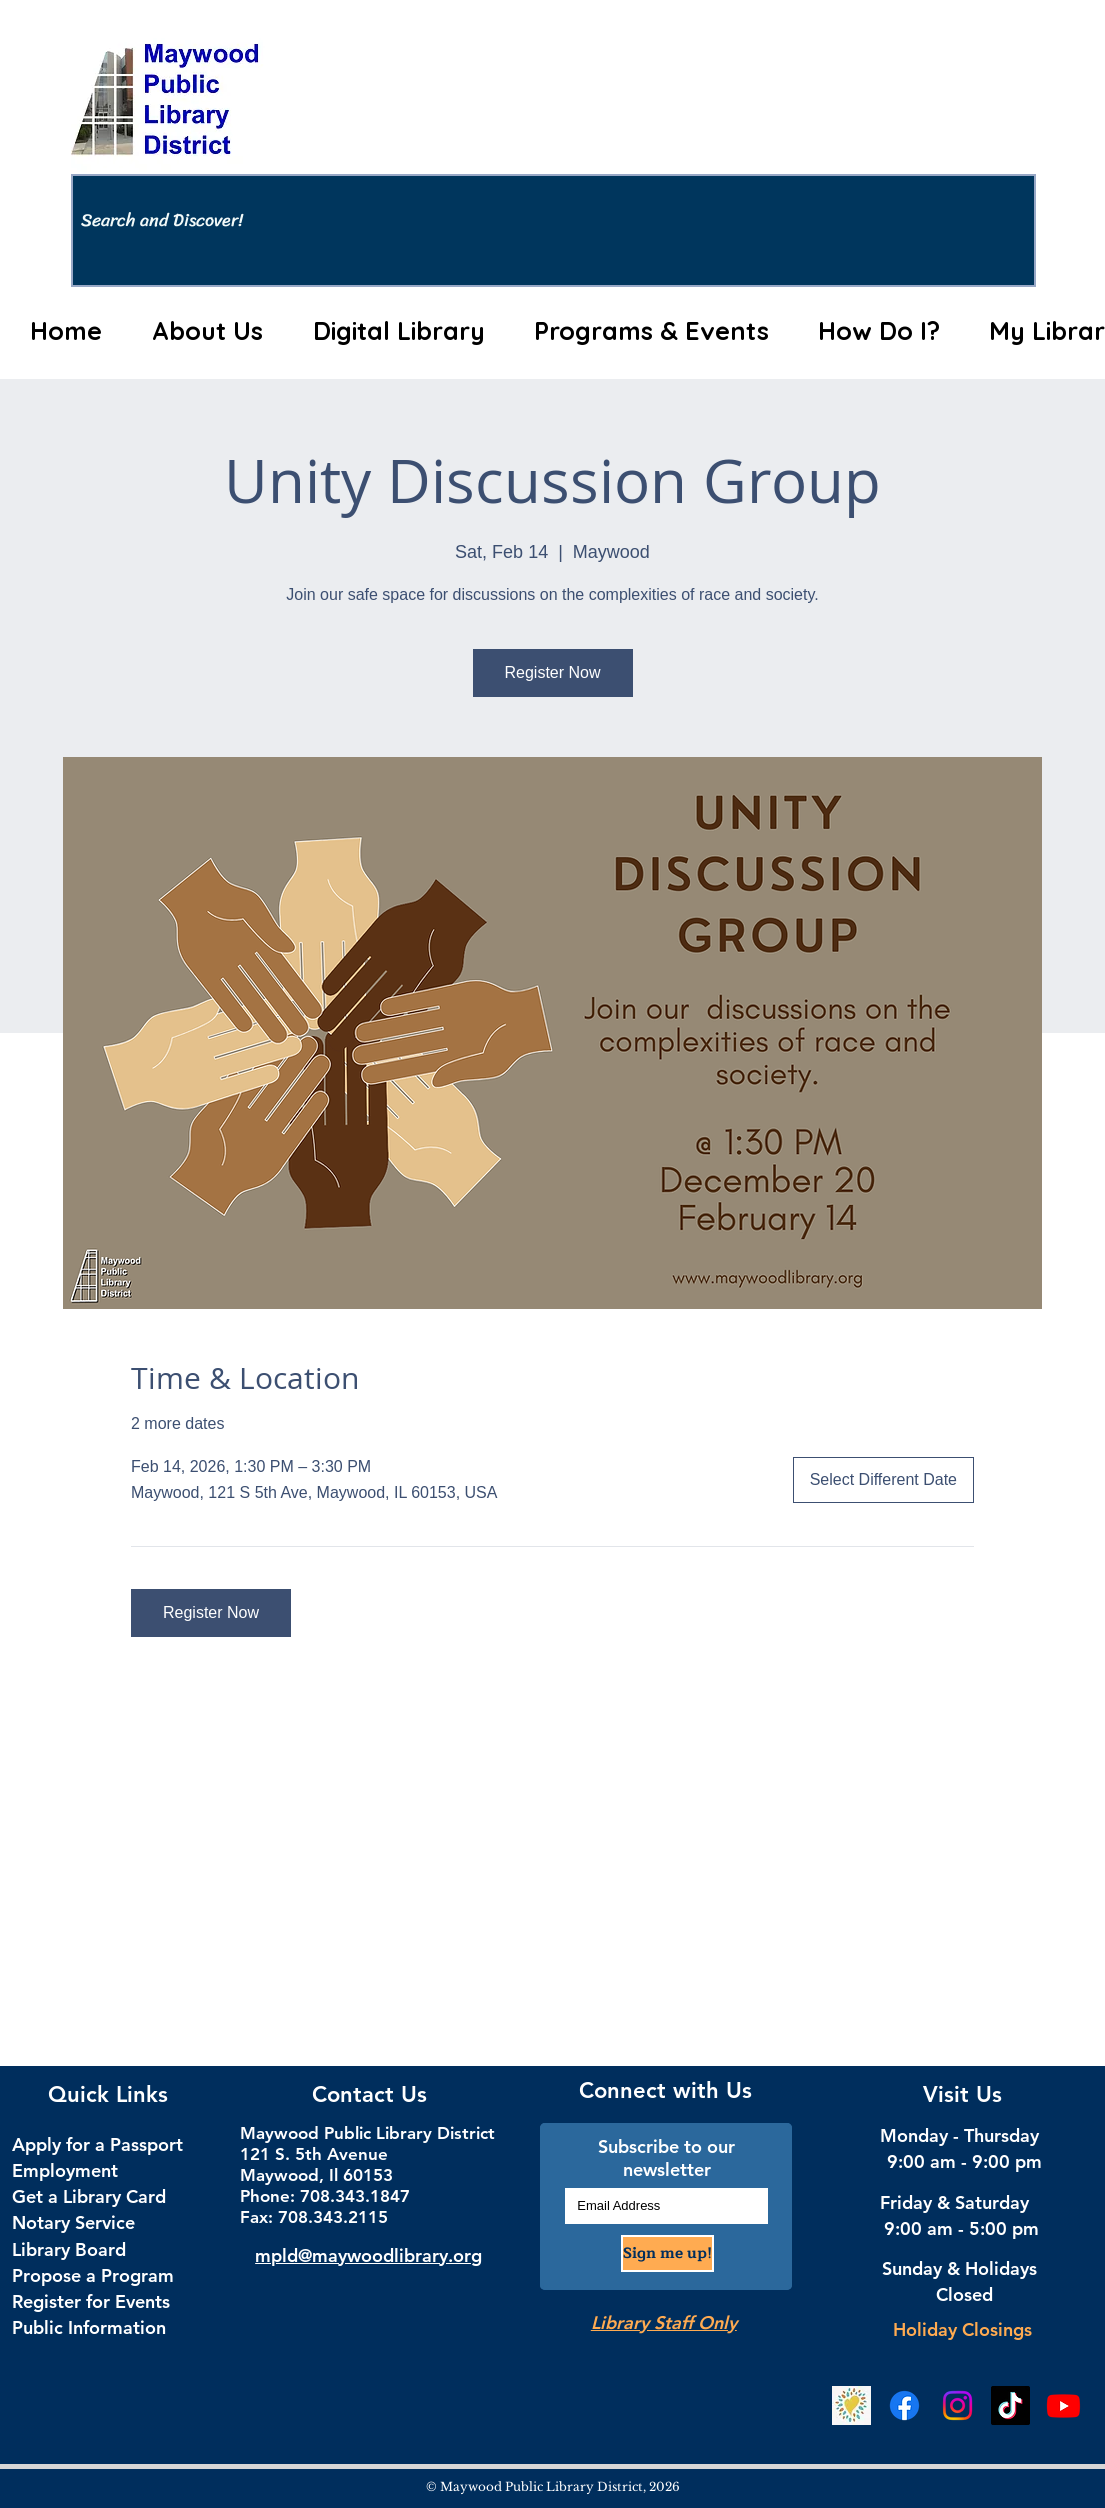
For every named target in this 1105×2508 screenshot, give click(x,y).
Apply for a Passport (97, 2144)
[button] (208, 331)
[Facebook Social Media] (904, 2405)
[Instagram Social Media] (957, 2405)
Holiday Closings (962, 2329)
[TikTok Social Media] (1010, 2405)
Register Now (552, 672)
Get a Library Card (89, 2196)
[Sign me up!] (667, 2253)
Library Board (69, 2249)
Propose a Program (93, 2275)
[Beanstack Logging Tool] (851, 2405)
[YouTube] (1063, 2405)
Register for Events (91, 2301)
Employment (65, 2170)
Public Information (89, 2327)
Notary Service (73, 2222)
